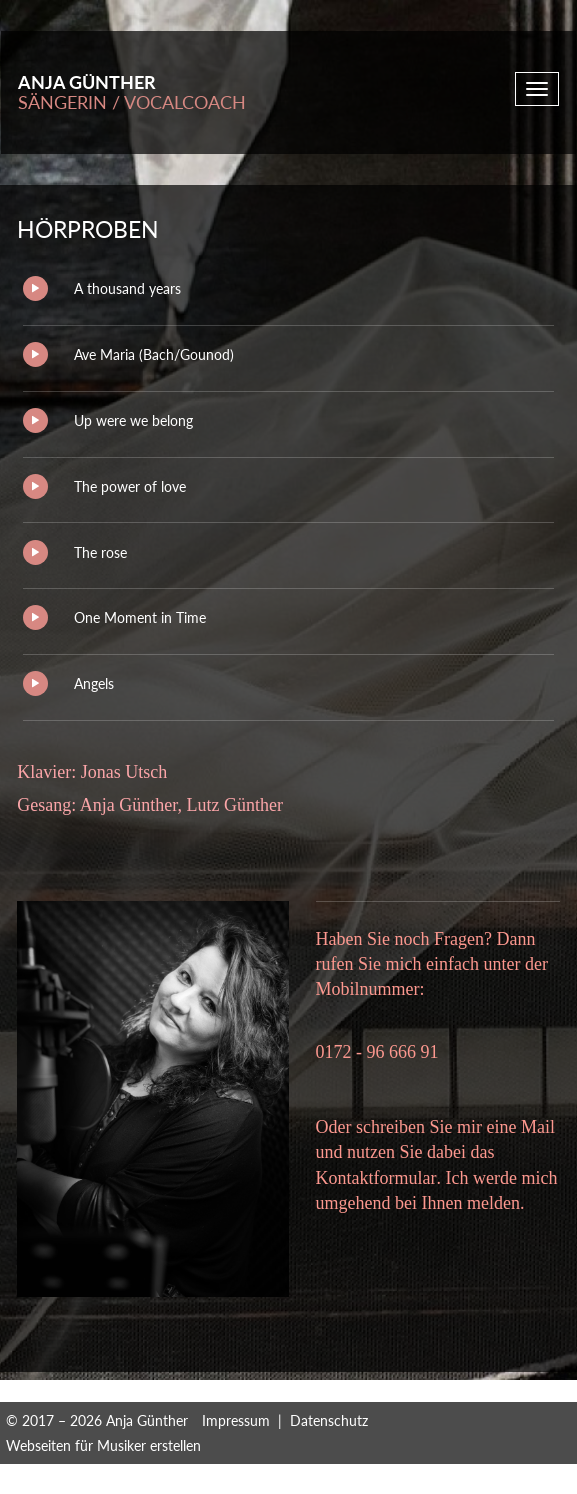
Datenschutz (329, 1420)
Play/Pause (35, 288)
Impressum (236, 1420)
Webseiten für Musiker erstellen (103, 1445)
